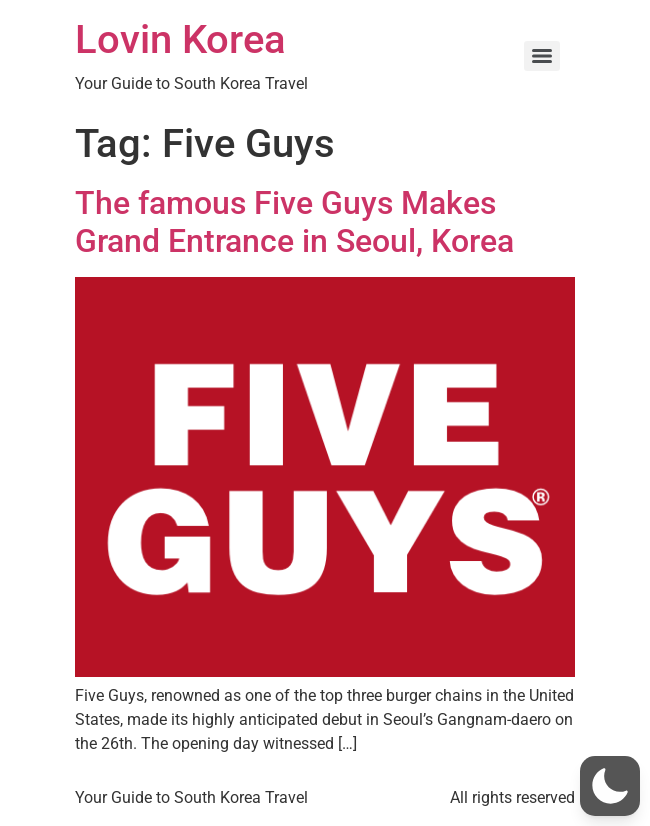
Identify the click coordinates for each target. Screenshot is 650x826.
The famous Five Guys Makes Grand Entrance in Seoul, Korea (294, 222)
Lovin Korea (180, 39)
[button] (610, 786)
